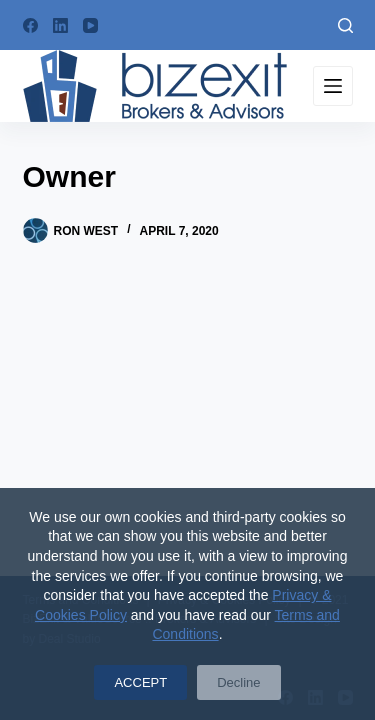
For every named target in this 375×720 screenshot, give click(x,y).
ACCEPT (140, 682)
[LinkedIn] (60, 25)
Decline (238, 682)
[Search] (345, 25)
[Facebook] (30, 25)
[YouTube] (90, 25)
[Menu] (333, 86)
